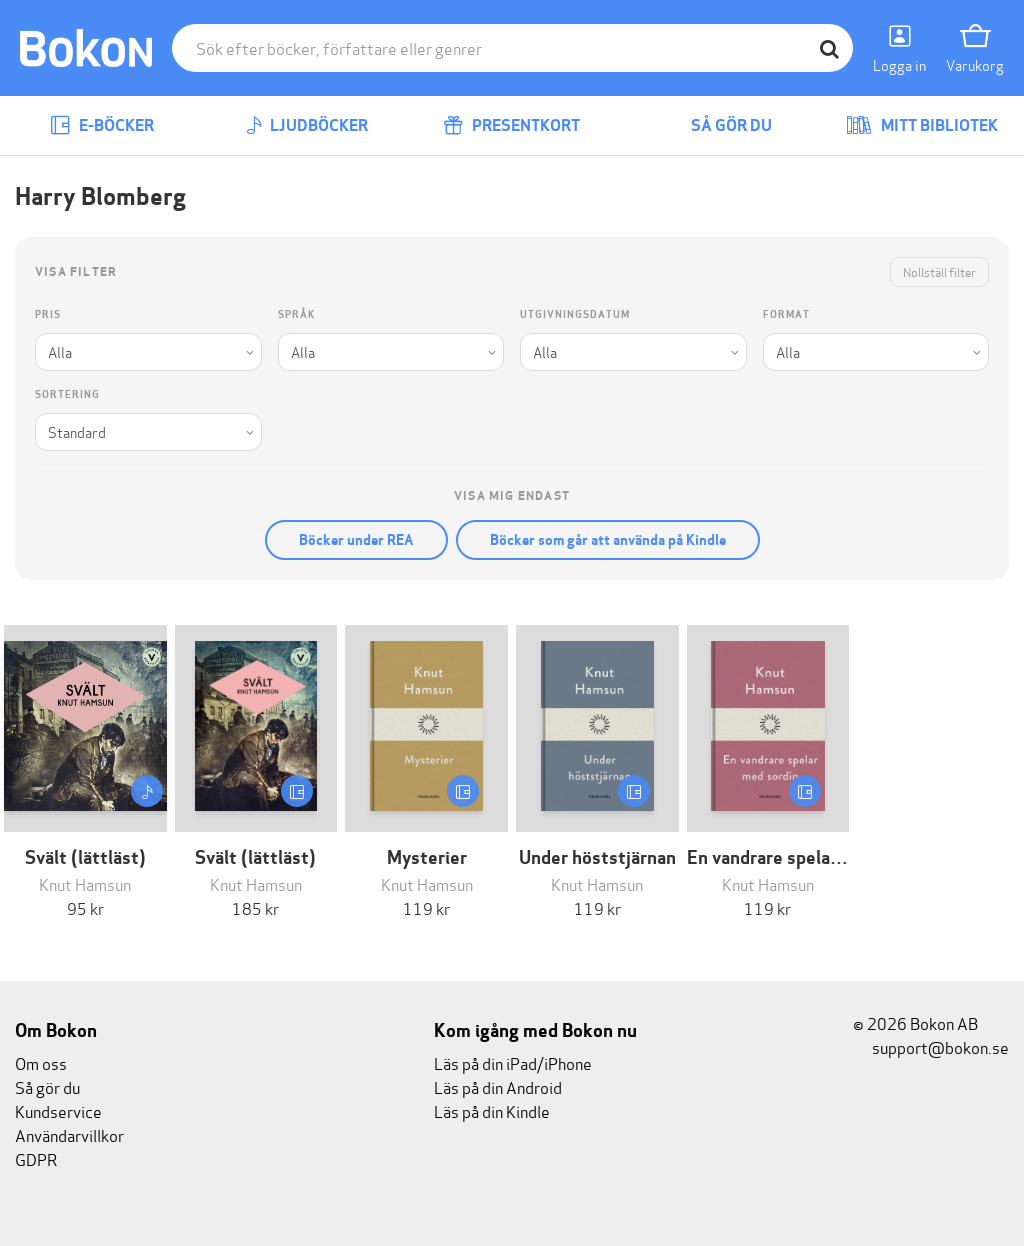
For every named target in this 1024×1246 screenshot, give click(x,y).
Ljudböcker (307, 125)
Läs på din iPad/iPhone (513, 1062)
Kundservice (58, 1110)
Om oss (41, 1062)
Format (786, 314)
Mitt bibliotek (922, 125)
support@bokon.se (931, 1046)
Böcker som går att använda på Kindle (608, 540)
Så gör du (717, 125)
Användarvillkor (69, 1134)
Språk (296, 314)
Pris (48, 314)
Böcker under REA (356, 540)
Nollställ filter (939, 271)
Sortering (67, 394)
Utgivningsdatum (575, 314)
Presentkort (511, 125)
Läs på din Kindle (492, 1110)
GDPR (36, 1158)
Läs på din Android (498, 1086)
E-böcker (102, 125)
